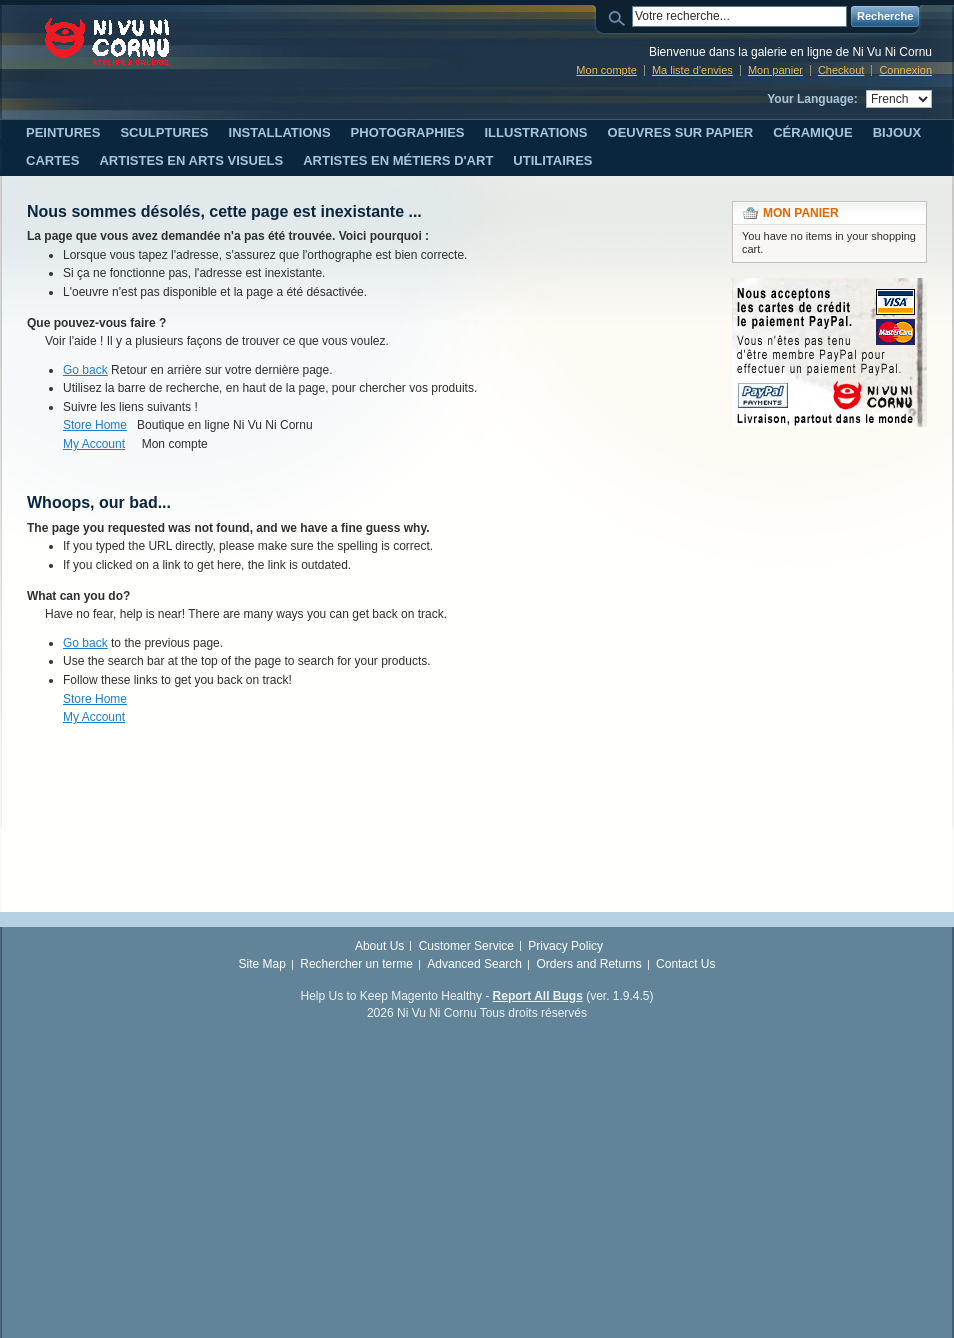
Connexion (905, 70)
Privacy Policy (565, 946)
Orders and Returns (588, 964)
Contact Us (685, 964)
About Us (379, 946)
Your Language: (812, 99)
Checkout (841, 70)
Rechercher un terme (356, 964)
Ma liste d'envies (692, 70)
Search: (620, 16)
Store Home (95, 425)
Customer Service (466, 946)
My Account (94, 444)
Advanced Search (474, 964)
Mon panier (775, 70)
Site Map (262, 964)
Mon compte (606, 70)
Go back (85, 370)
